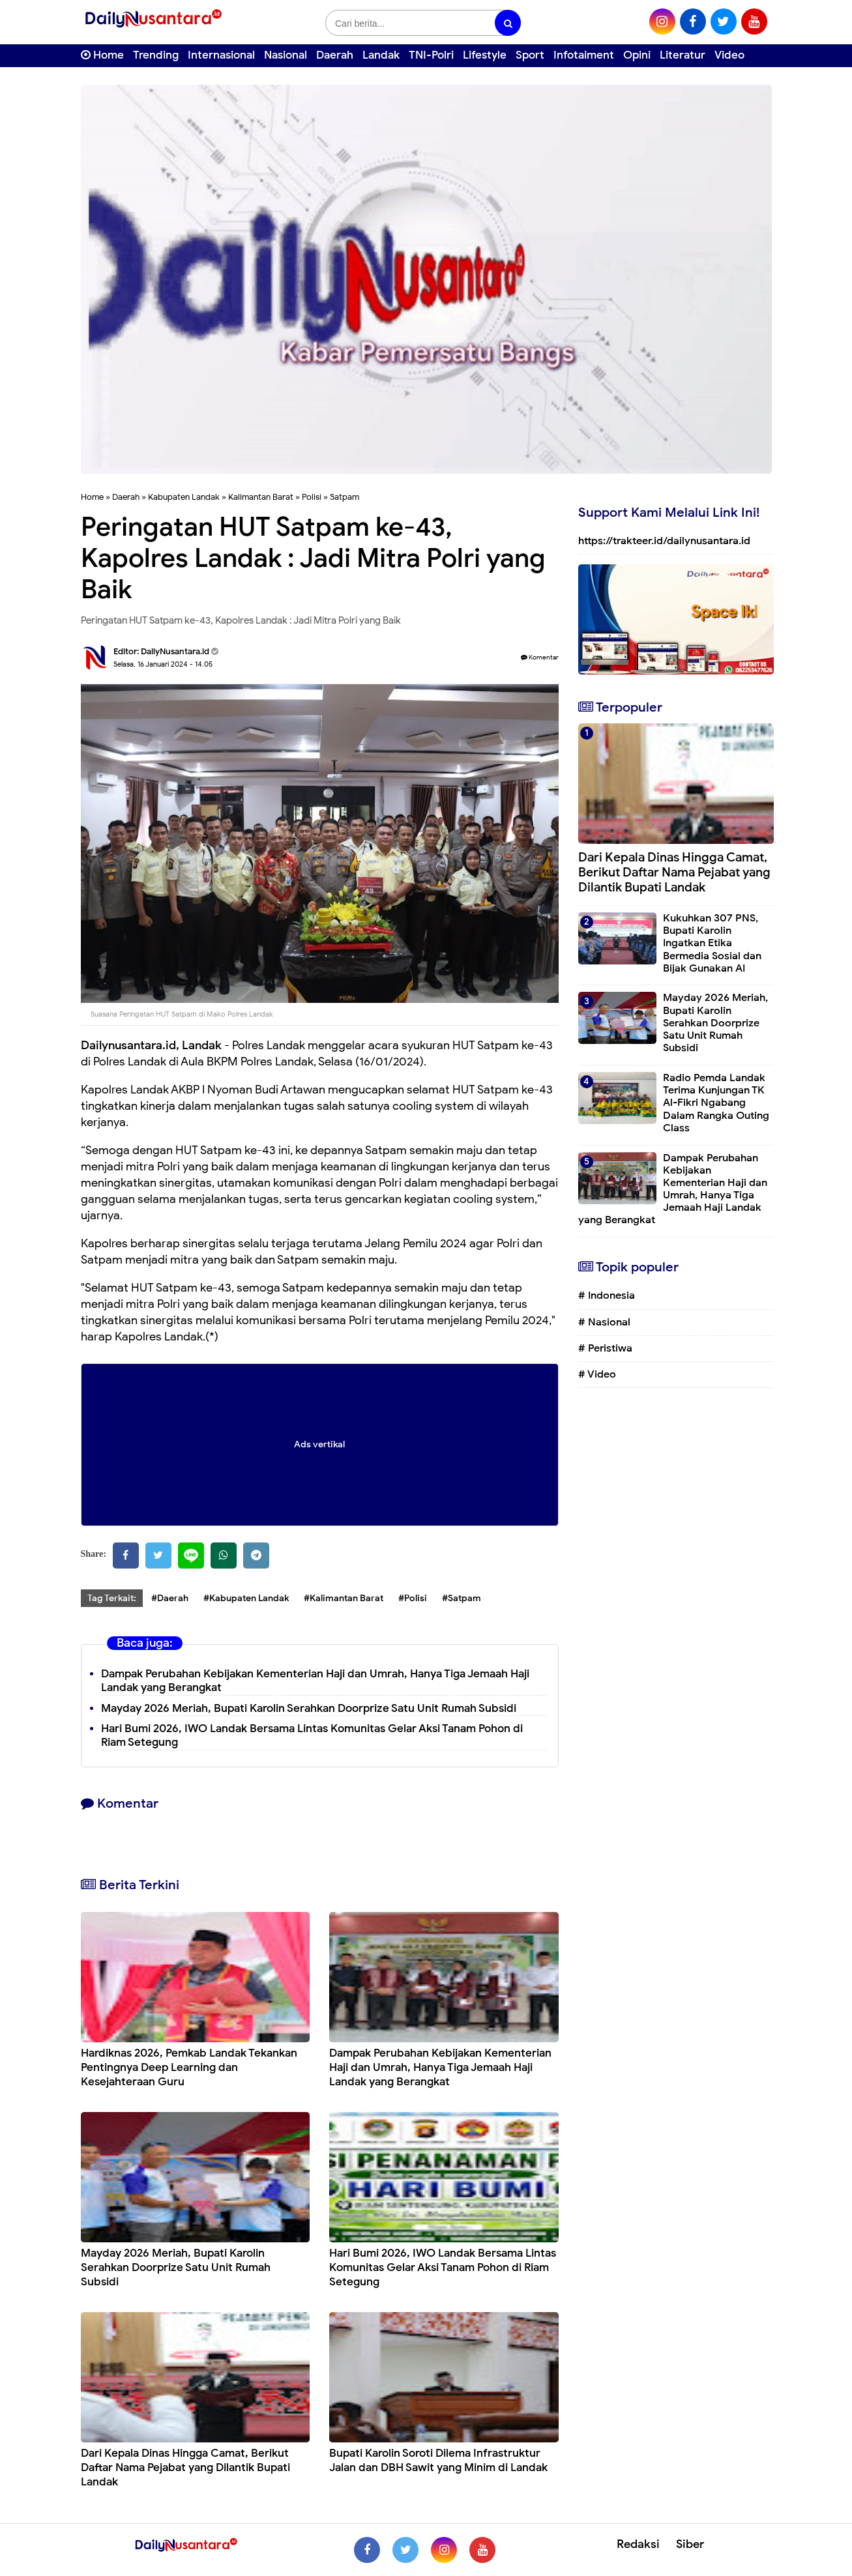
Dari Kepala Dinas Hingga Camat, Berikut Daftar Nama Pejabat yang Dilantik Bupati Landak (185, 2467)
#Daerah (169, 1598)
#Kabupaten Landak (246, 1598)
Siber (690, 2544)
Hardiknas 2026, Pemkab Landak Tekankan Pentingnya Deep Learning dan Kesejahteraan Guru (189, 2067)
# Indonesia (606, 1295)
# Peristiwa (605, 1348)
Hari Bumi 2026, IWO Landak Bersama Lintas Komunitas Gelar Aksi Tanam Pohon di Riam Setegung (442, 2267)
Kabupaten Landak (184, 496)
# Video (597, 1374)
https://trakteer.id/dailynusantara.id (664, 540)
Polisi (311, 496)
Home (102, 55)
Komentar (540, 657)
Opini (637, 55)
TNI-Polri (431, 55)
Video (729, 55)
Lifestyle (485, 55)
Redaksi (638, 2544)
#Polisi (412, 1598)
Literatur (682, 55)
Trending (156, 55)
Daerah (334, 55)
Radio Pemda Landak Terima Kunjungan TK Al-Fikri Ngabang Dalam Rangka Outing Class (716, 1103)
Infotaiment (583, 55)
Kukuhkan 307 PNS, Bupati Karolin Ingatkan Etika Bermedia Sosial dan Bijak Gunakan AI (712, 943)
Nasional (285, 55)
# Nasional (604, 1322)
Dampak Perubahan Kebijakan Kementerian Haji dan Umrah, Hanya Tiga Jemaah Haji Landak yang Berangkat (315, 1680)
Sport (530, 55)
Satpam (344, 496)
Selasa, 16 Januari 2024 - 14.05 (163, 664)
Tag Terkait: (111, 1598)
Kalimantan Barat (260, 496)
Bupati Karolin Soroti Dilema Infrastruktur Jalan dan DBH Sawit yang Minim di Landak (438, 2460)
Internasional (221, 55)
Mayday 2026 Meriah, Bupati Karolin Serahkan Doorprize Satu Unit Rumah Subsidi (308, 1708)
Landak (381, 55)
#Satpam (461, 1598)
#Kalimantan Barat (343, 1598)
